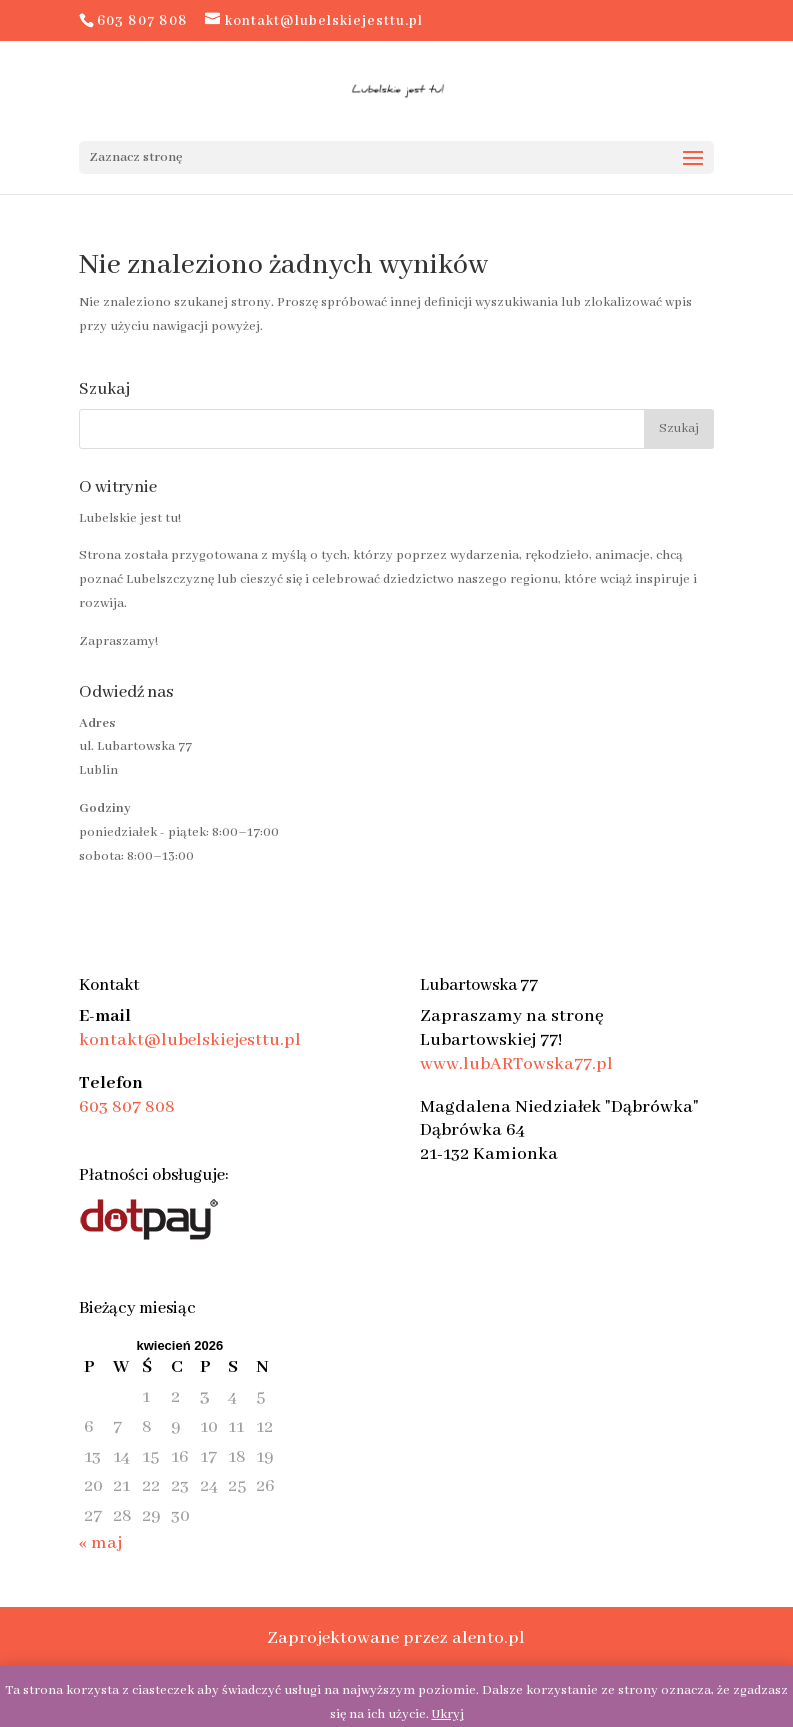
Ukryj (448, 1714)
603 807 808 (127, 1107)
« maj (100, 1543)
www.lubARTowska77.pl (516, 1064)
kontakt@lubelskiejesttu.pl (190, 1040)
